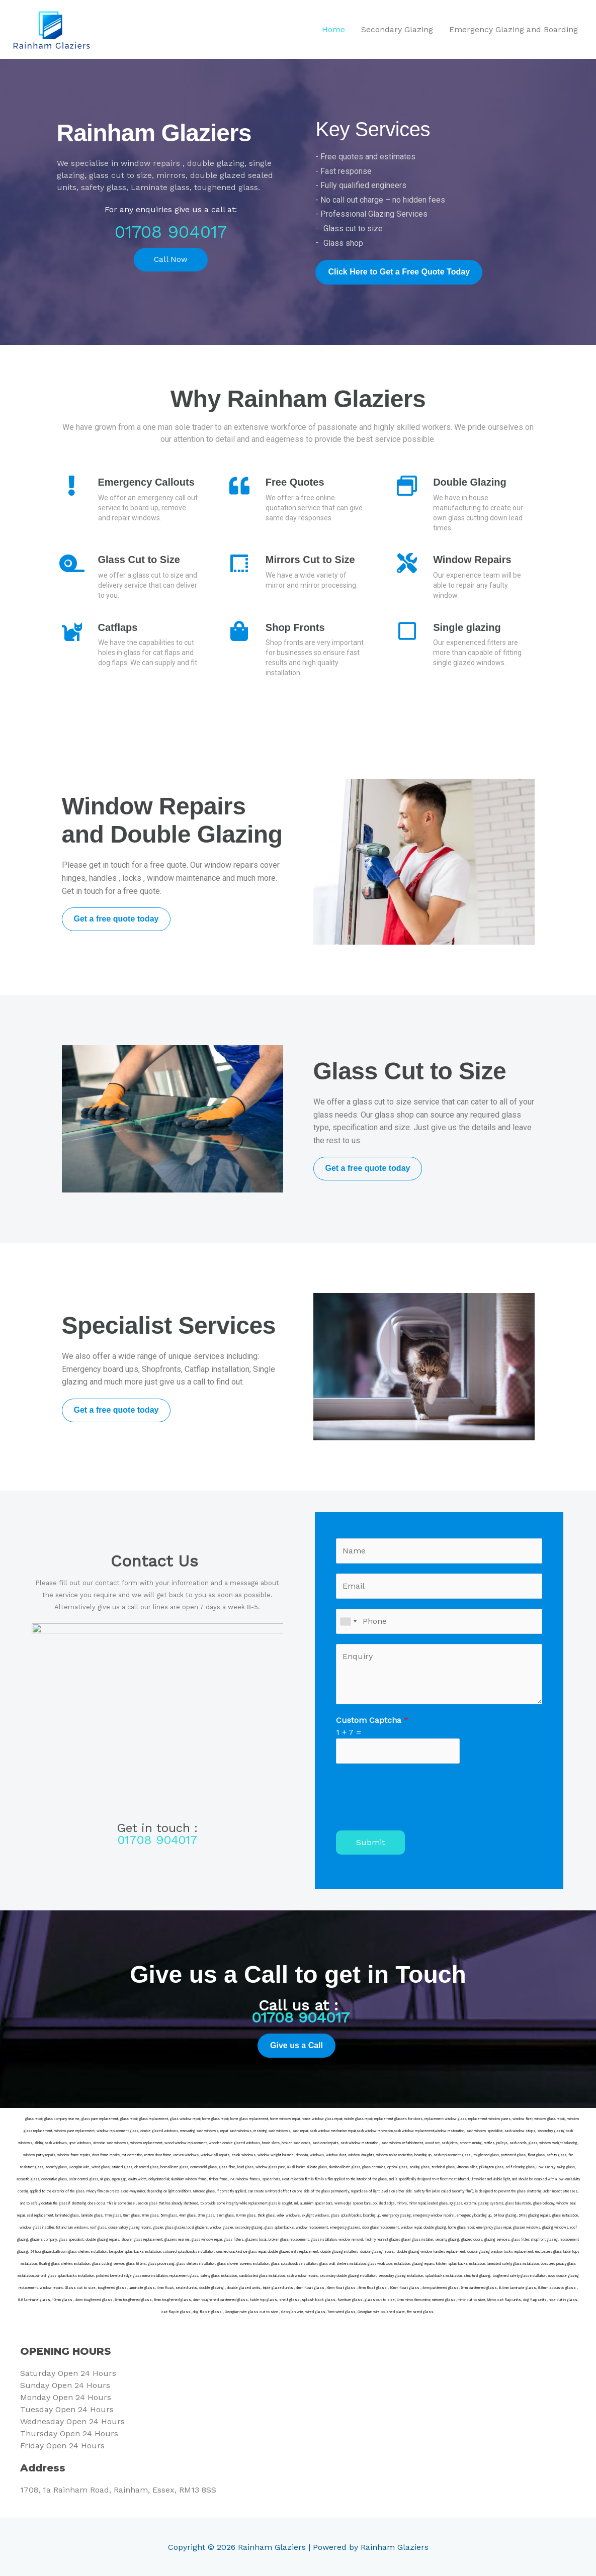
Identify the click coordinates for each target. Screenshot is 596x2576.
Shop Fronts (295, 627)
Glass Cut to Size (139, 559)
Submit (370, 1842)
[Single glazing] (407, 631)
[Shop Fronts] (239, 631)
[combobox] (348, 1621)
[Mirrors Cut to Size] (239, 563)
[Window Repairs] (407, 563)
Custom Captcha (372, 1720)
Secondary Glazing (397, 29)
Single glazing (466, 627)
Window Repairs (472, 559)
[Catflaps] (72, 631)
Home (333, 29)
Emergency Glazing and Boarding (513, 29)
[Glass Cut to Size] (72, 563)
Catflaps (118, 627)
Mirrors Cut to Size (310, 559)
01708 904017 (171, 231)
